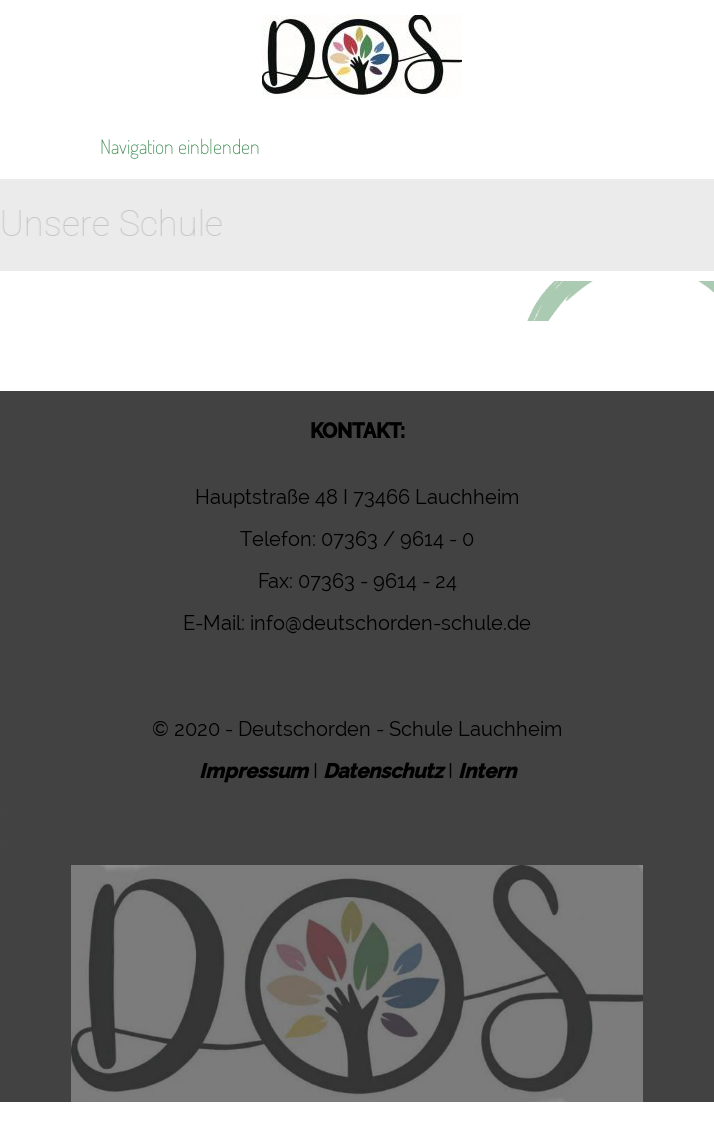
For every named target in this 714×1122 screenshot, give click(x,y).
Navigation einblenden (180, 146)
